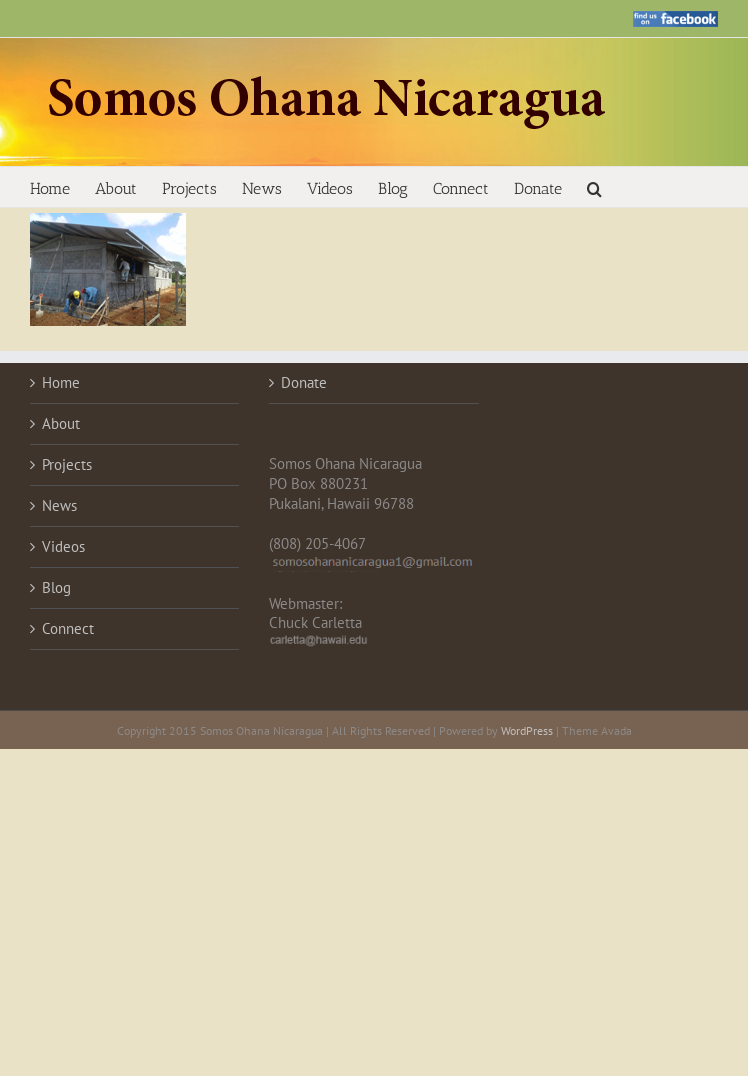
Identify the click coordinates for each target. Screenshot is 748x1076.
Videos (63, 546)
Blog (56, 587)
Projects (67, 464)
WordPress (527, 730)
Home (61, 382)
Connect (68, 628)
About (61, 423)
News (59, 505)
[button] (594, 187)
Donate (304, 382)
